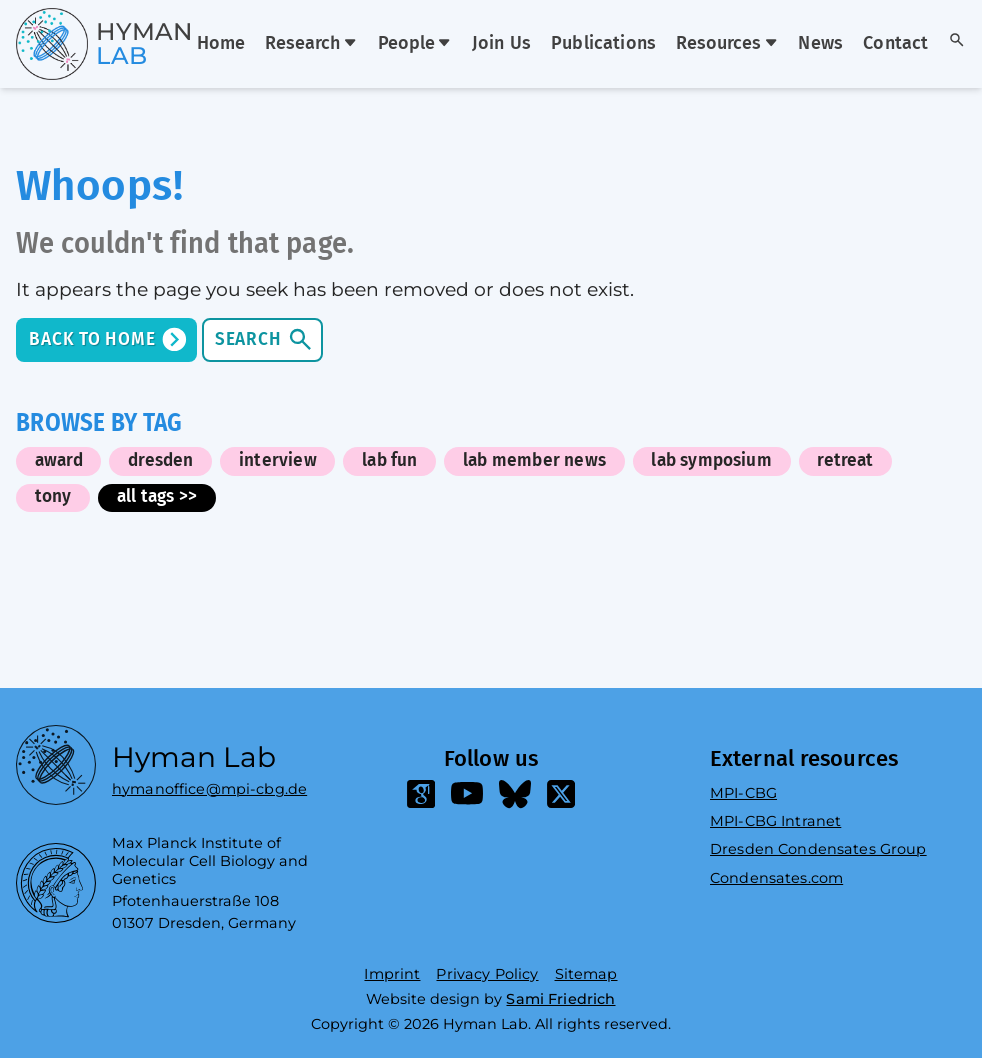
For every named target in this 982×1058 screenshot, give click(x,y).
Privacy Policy (487, 974)
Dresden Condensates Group (818, 849)
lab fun (389, 460)
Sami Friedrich (560, 999)
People (415, 44)
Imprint (392, 974)
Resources (727, 44)
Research (311, 44)
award (59, 460)
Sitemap (586, 974)
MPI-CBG (743, 793)
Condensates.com (776, 878)
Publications (603, 44)
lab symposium (711, 460)
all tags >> (157, 496)
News (820, 44)
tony (53, 496)
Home (221, 44)
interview (278, 460)
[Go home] (68, 44)
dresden (160, 460)
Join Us (501, 44)
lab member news (534, 460)
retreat (845, 460)
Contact (895, 44)
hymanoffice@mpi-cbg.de (209, 784)
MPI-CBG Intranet (775, 821)
